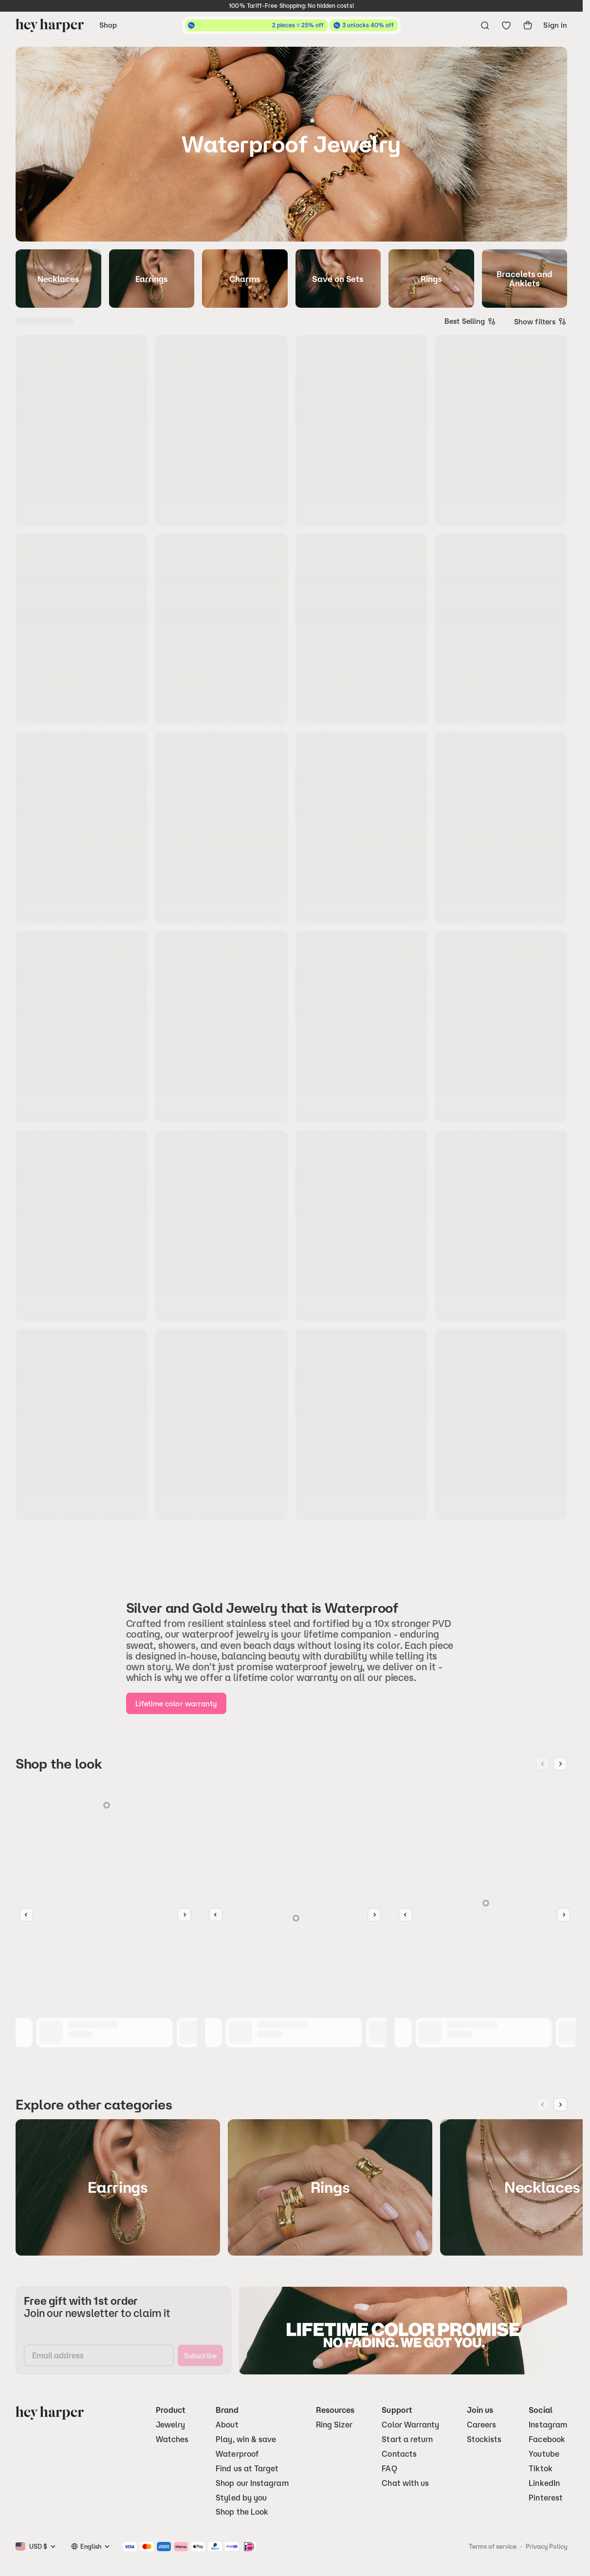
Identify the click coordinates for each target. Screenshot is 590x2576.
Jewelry (170, 2425)
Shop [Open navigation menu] (108, 25)
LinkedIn (544, 2483)
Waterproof (237, 2454)
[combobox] (470, 321)
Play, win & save (246, 2439)
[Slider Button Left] (26, 1915)
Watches (172, 2439)
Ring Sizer (334, 2425)
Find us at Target (247, 2468)
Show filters (540, 321)
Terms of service (492, 2546)
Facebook (547, 2439)
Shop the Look (242, 2512)
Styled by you (241, 2498)
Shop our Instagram (252, 2483)
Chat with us (405, 2483)
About (227, 2425)
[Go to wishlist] (506, 25)
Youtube (544, 2454)
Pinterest (546, 2498)
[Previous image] (543, 1764)
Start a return (407, 2439)
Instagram (548, 2425)
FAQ (389, 2468)
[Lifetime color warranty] (176, 1703)
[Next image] (560, 1764)
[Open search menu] (485, 25)
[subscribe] (200, 2355)
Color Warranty (410, 2425)
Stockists (484, 2439)
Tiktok (540, 2468)
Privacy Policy (546, 2546)
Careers (482, 2425)
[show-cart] (528, 25)
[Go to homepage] (50, 25)
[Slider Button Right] (184, 1915)
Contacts (399, 2454)
